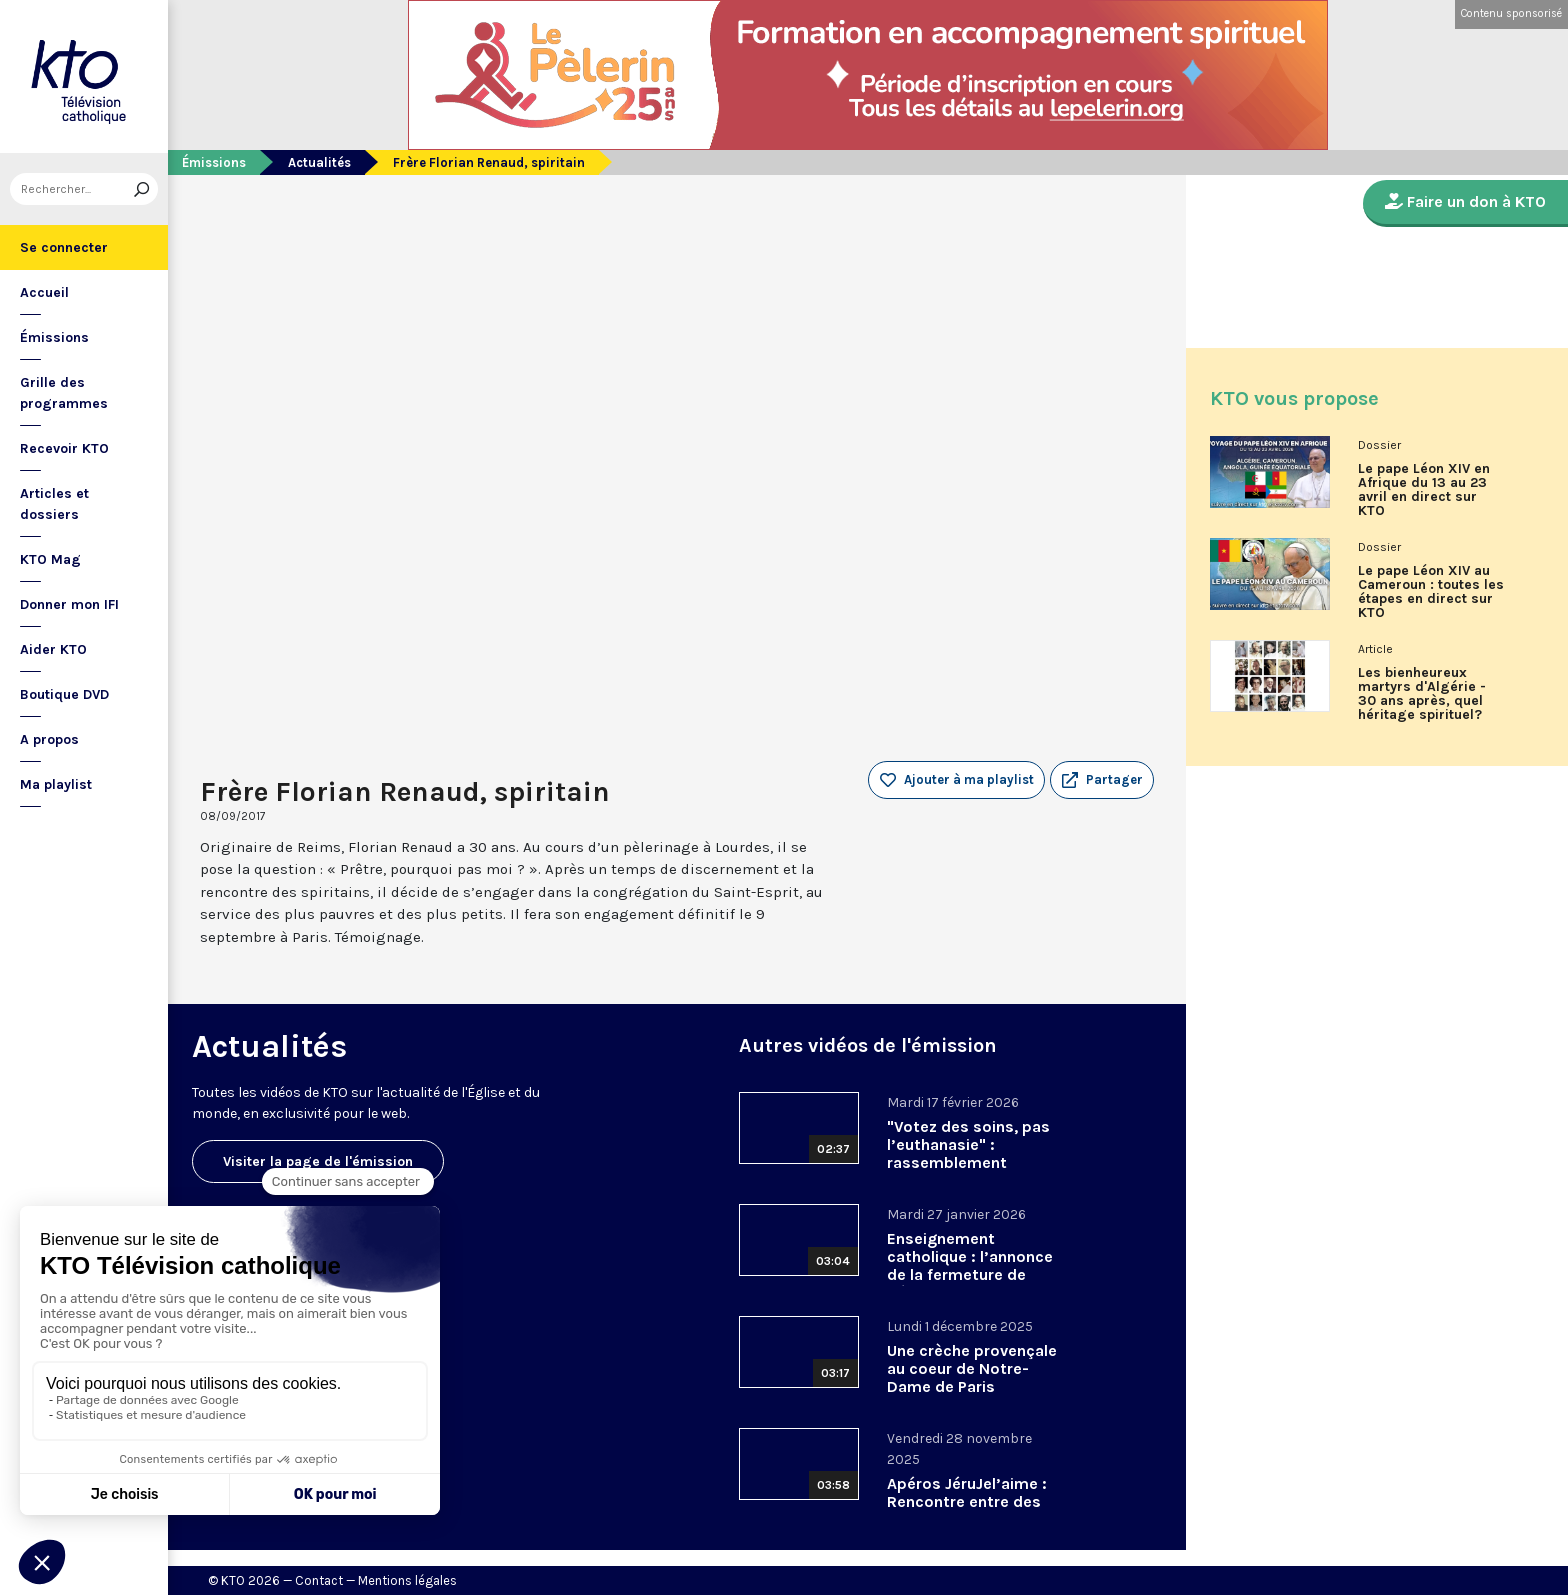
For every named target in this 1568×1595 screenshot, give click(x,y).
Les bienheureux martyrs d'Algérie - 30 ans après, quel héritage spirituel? (1422, 694)
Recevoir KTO (64, 448)
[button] (1102, 780)
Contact (319, 1580)
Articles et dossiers (54, 504)
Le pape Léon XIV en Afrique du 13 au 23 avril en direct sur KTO (1424, 490)
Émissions (54, 337)
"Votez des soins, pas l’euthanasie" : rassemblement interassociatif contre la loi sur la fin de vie (969, 1162)
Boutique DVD (64, 694)
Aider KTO (53, 649)
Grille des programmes (64, 393)
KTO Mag (50, 559)
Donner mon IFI (69, 604)
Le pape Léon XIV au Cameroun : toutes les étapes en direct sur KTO (1431, 592)
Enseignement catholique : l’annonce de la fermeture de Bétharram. (970, 1265)
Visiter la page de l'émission (318, 1161)
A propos (49, 739)
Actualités (319, 162)
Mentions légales (407, 1580)
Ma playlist (56, 784)
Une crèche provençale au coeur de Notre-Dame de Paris (972, 1368)
